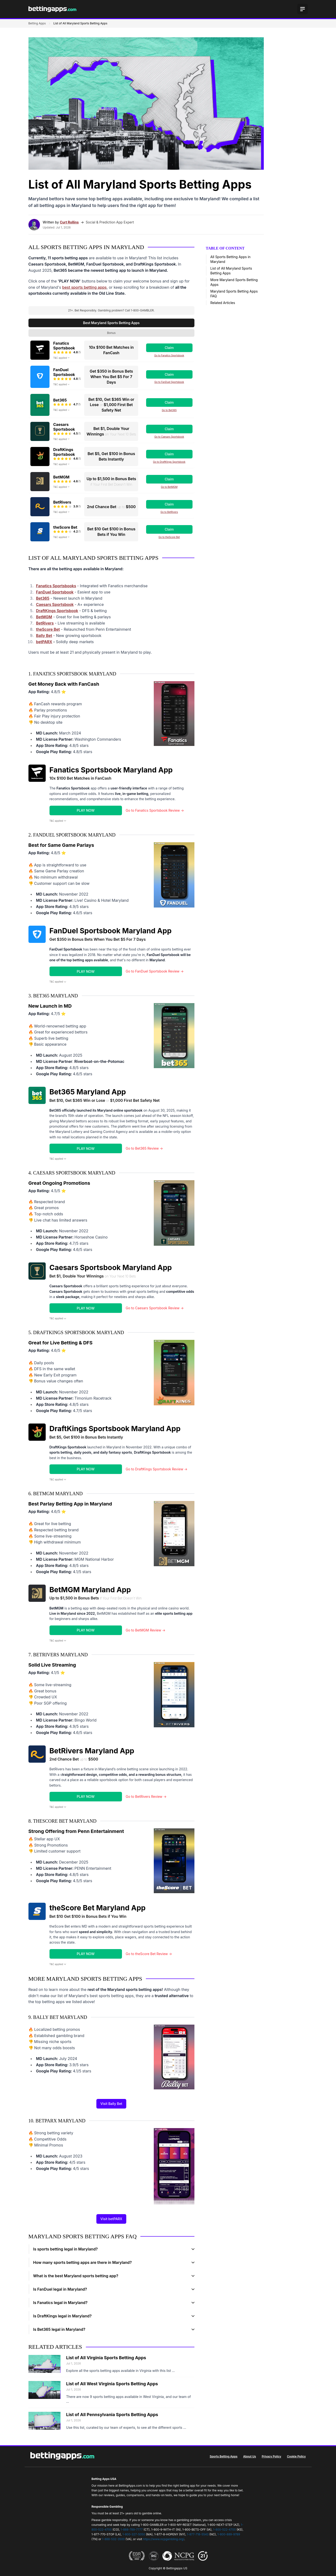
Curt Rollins (69, 222)
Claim (169, 348)
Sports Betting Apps (223, 2456)
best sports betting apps (84, 287)
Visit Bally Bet (111, 2104)
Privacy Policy (271, 2456)
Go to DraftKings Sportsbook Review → (156, 1469)
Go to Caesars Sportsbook (169, 436)
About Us (249, 2456)
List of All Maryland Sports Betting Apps (231, 270)
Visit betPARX (111, 2219)
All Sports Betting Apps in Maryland (230, 259)
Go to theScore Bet (169, 537)
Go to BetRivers (169, 512)
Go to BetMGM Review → (145, 1630)
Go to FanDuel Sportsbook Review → (155, 971)
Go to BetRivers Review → (146, 1796)
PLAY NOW (86, 810)
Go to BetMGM (169, 486)
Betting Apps (37, 23)
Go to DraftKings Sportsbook (169, 461)
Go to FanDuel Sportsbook (169, 381)
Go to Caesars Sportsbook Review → (155, 1308)
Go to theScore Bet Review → (149, 1954)
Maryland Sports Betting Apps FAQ (234, 293)
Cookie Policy (296, 2456)
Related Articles (222, 303)
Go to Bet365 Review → (144, 1148)
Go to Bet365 (169, 410)
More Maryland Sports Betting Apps (234, 282)
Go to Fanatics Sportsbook (169, 355)
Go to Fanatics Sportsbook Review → (155, 810)
